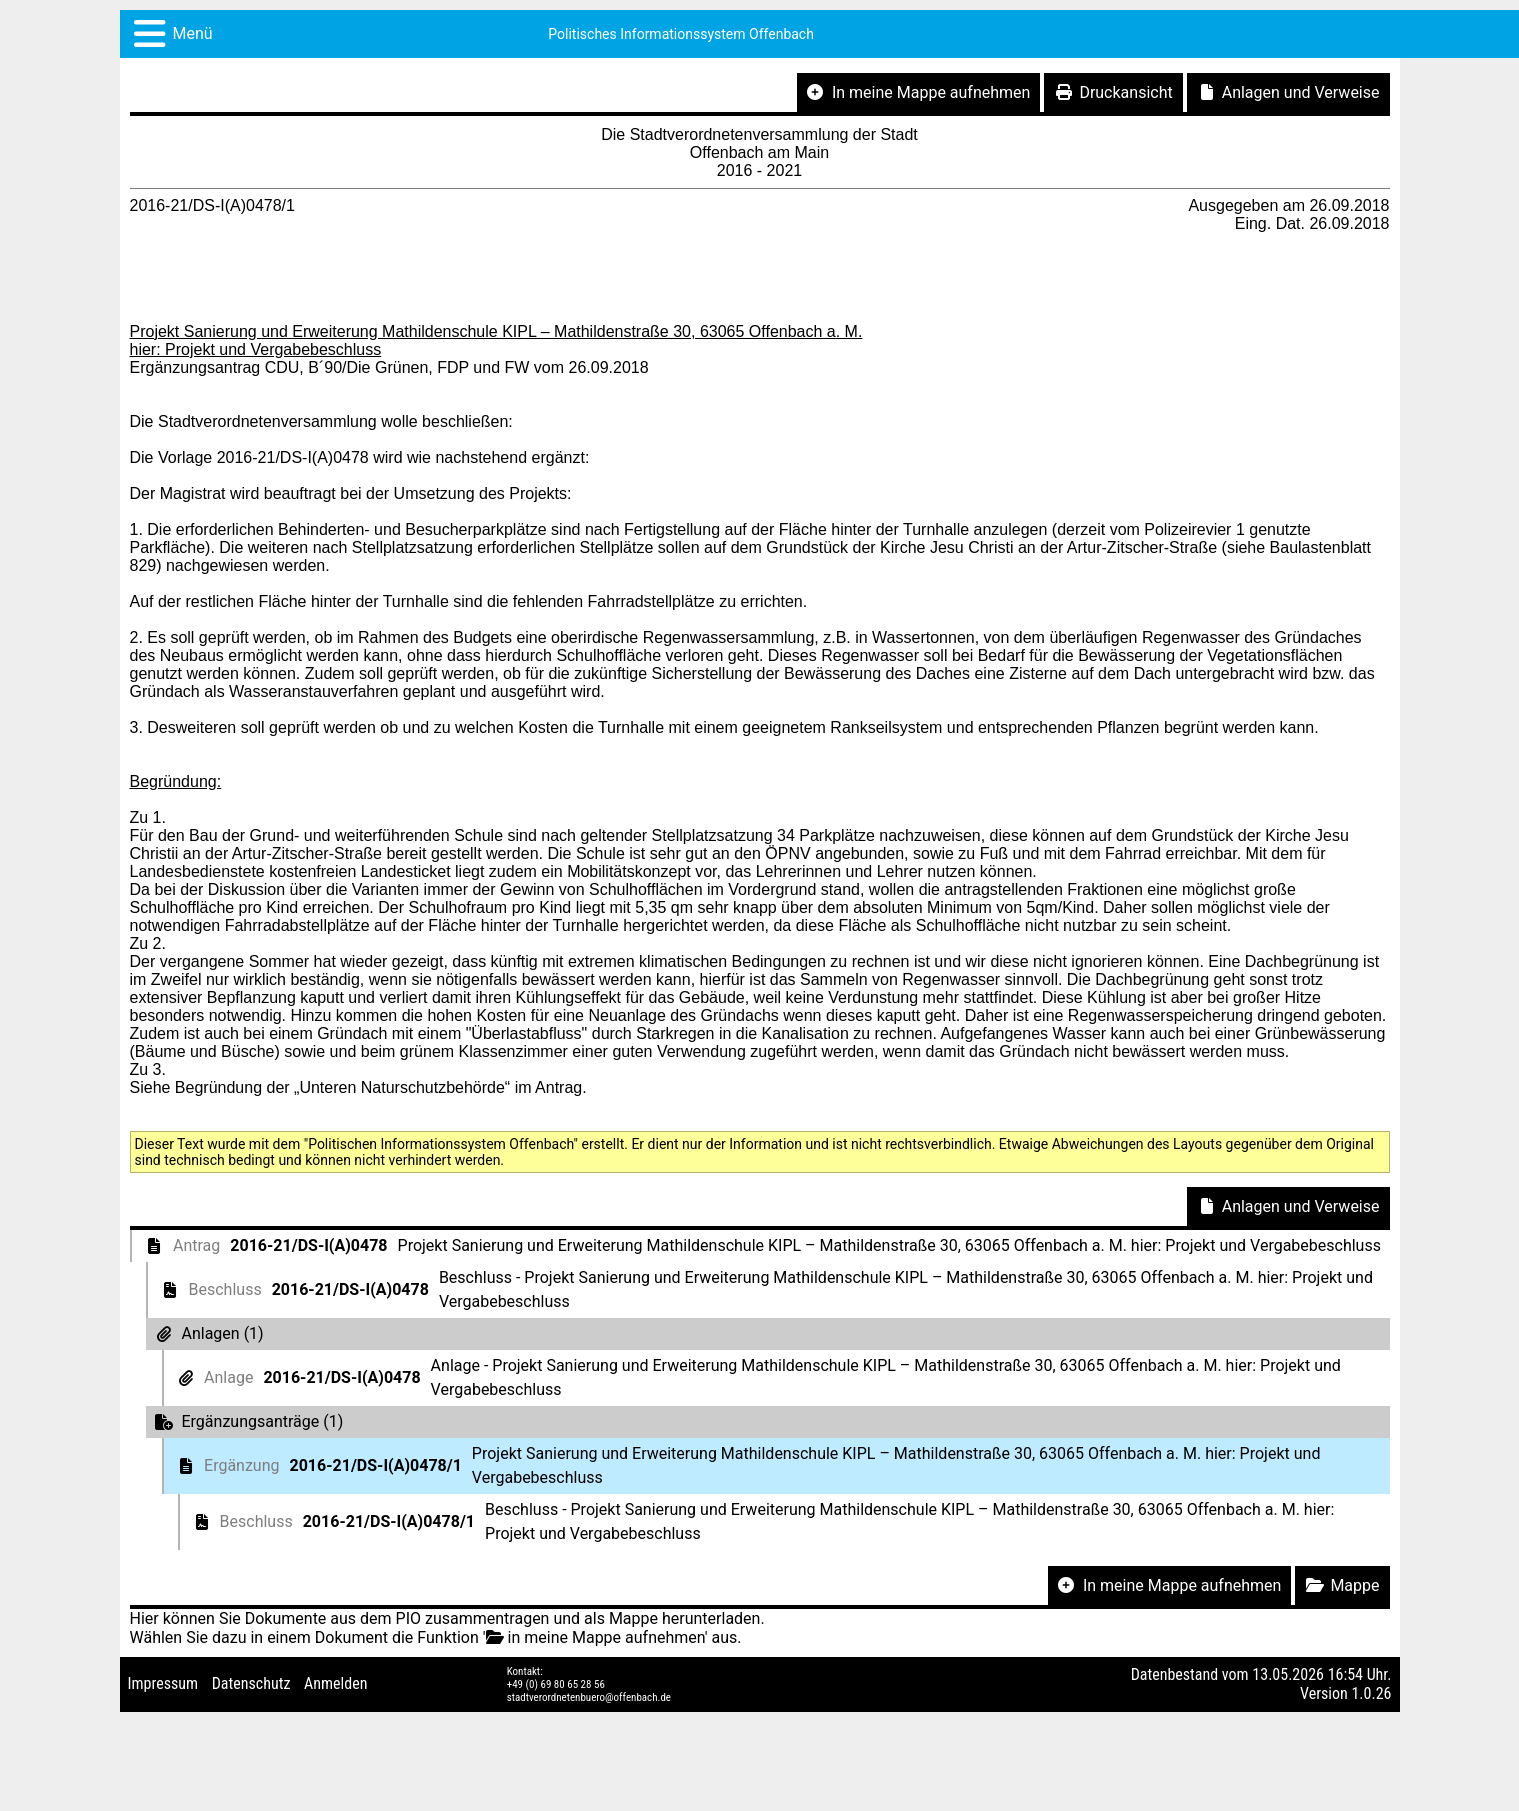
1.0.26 (1371, 1693)
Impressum (163, 1683)
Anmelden (335, 1683)
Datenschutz (251, 1683)
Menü (193, 33)
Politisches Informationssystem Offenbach (681, 34)
